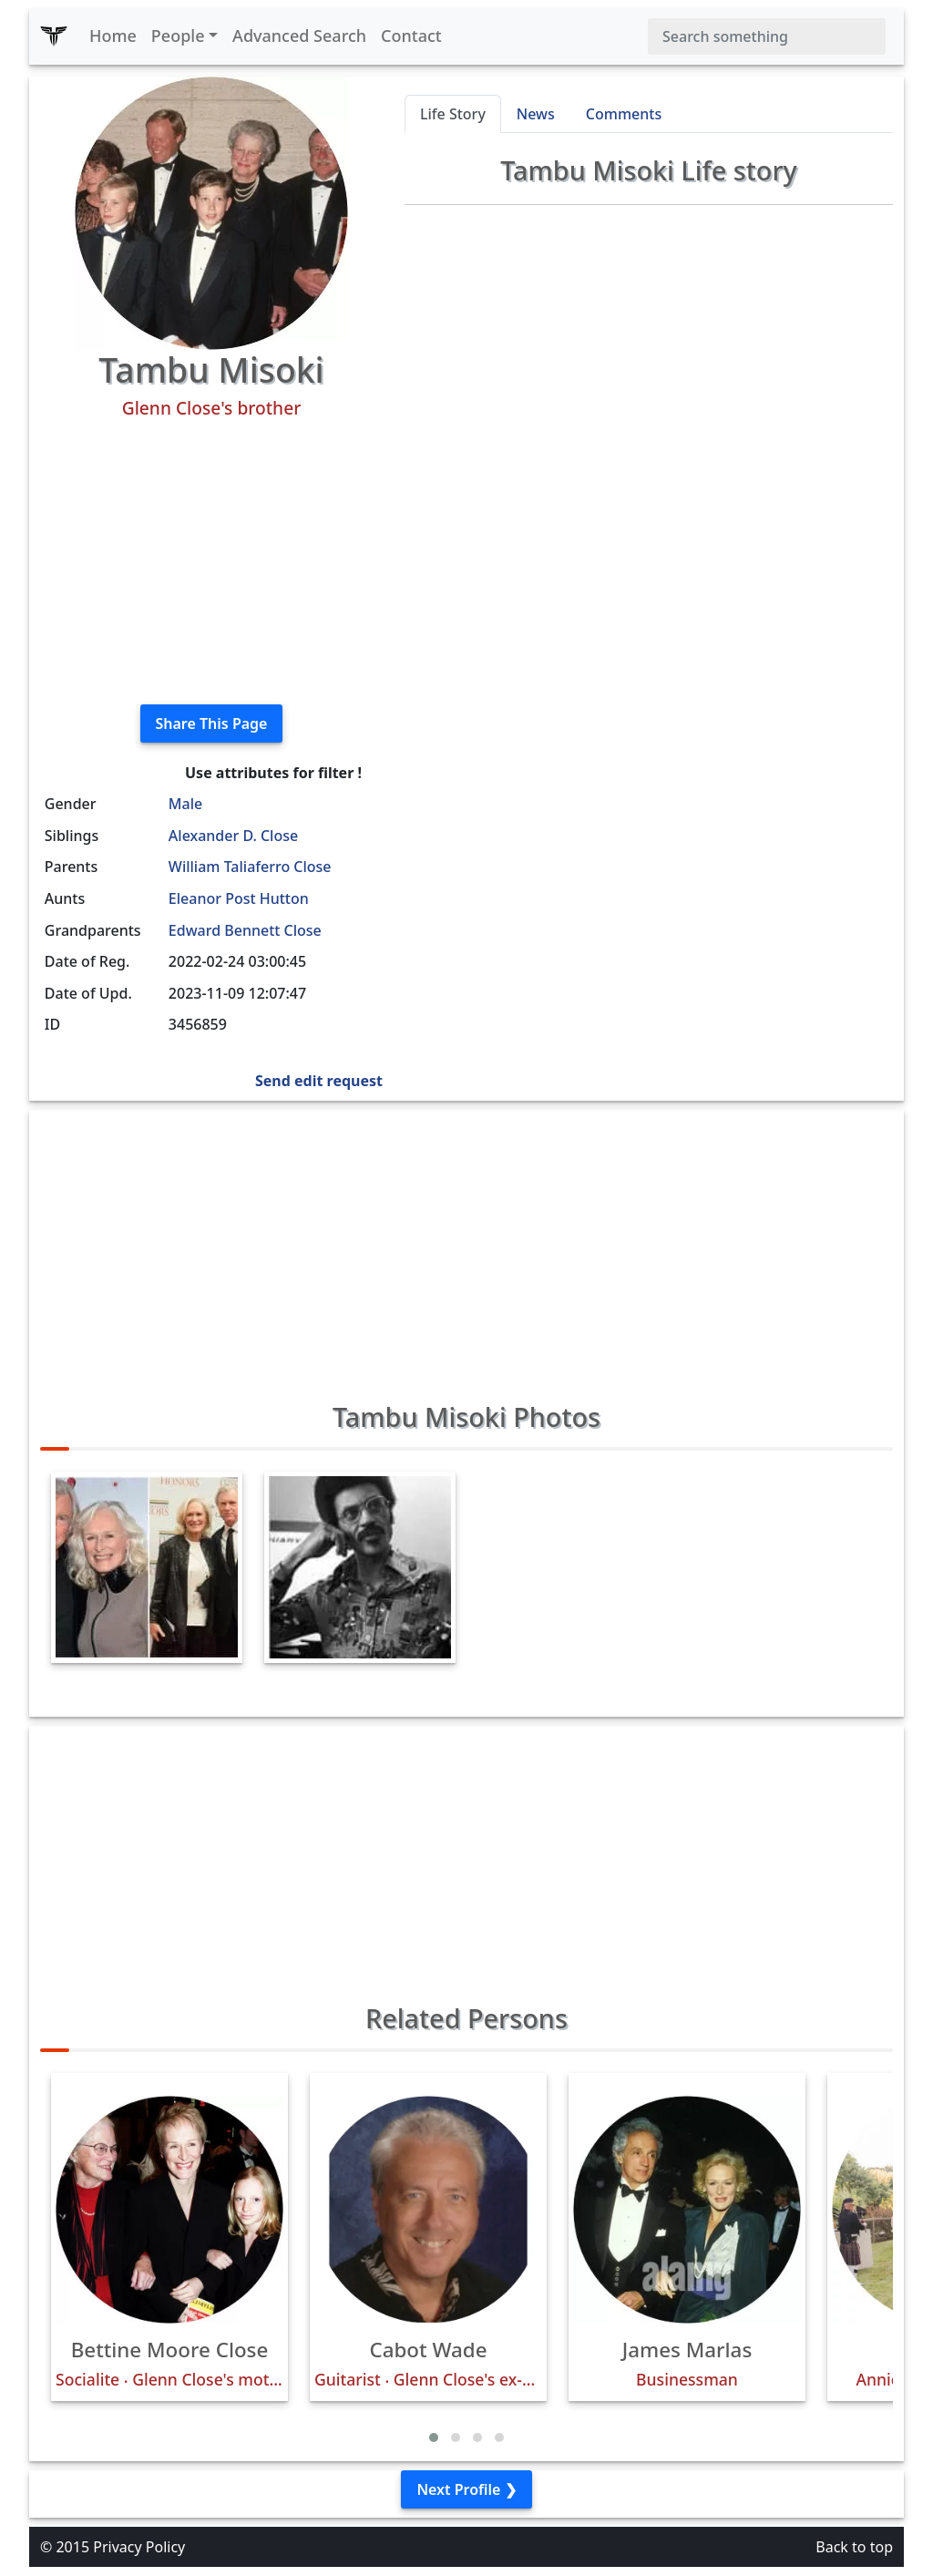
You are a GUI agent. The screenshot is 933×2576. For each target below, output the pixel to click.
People (178, 35)
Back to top (854, 2547)
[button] (434, 2437)
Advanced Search (299, 35)
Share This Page (212, 723)
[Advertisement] (211, 562)
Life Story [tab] (453, 114)
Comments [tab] (623, 114)
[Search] (767, 36)
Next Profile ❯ (466, 2489)
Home (113, 35)
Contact (411, 35)
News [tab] (536, 114)
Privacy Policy (139, 2547)
